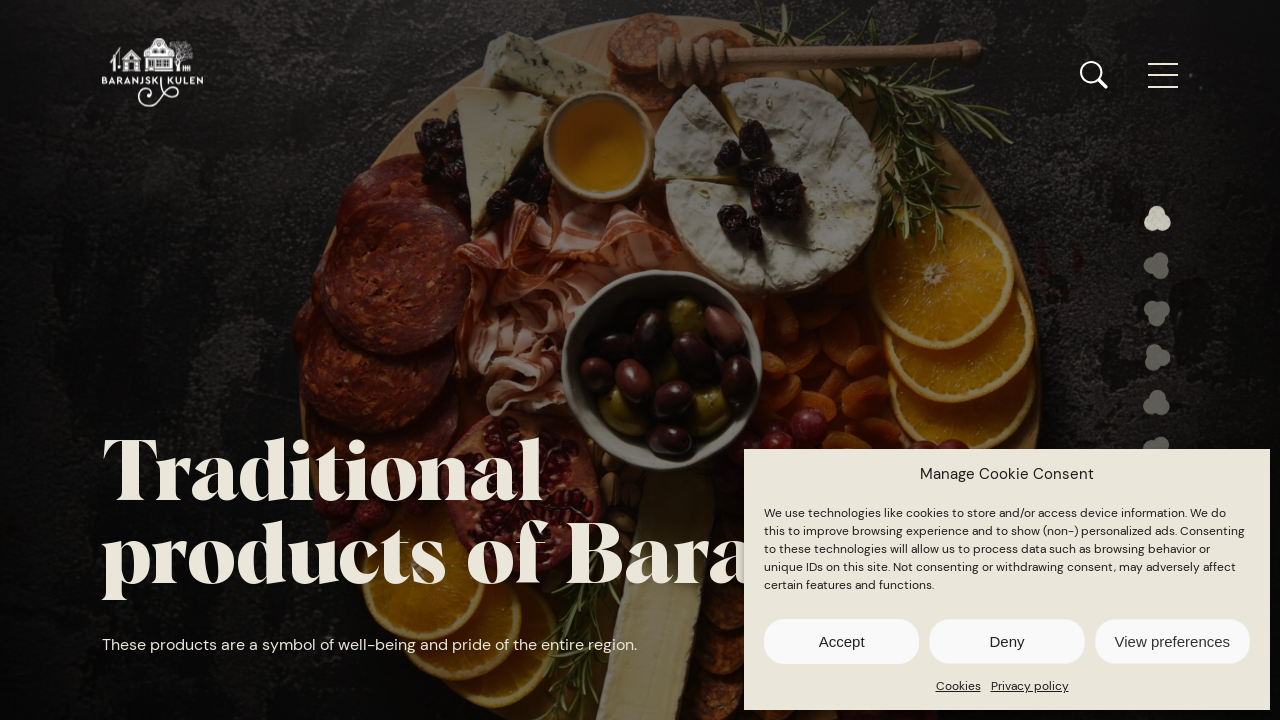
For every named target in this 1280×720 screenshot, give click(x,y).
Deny (1006, 641)
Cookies (958, 686)
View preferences (1173, 641)
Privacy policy (1030, 686)
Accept (842, 641)
